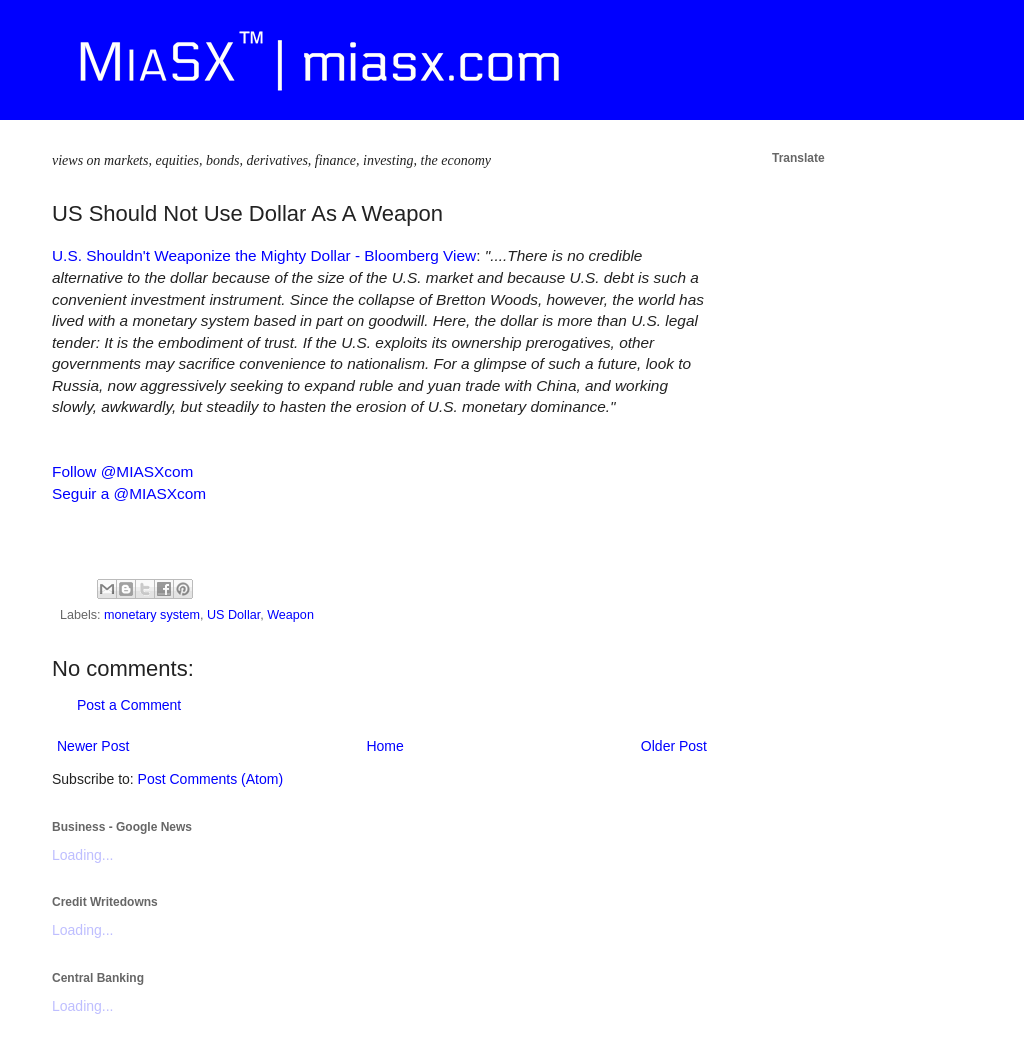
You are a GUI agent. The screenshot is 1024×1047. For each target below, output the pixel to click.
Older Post (674, 746)
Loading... (83, 855)
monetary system (152, 615)
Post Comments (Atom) (210, 779)
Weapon (290, 615)
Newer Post (93, 746)
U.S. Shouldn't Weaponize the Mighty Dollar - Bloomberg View (264, 255)
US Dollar (233, 615)
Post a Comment (129, 705)
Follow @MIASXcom (122, 471)
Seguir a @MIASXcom (129, 493)
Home (384, 746)
